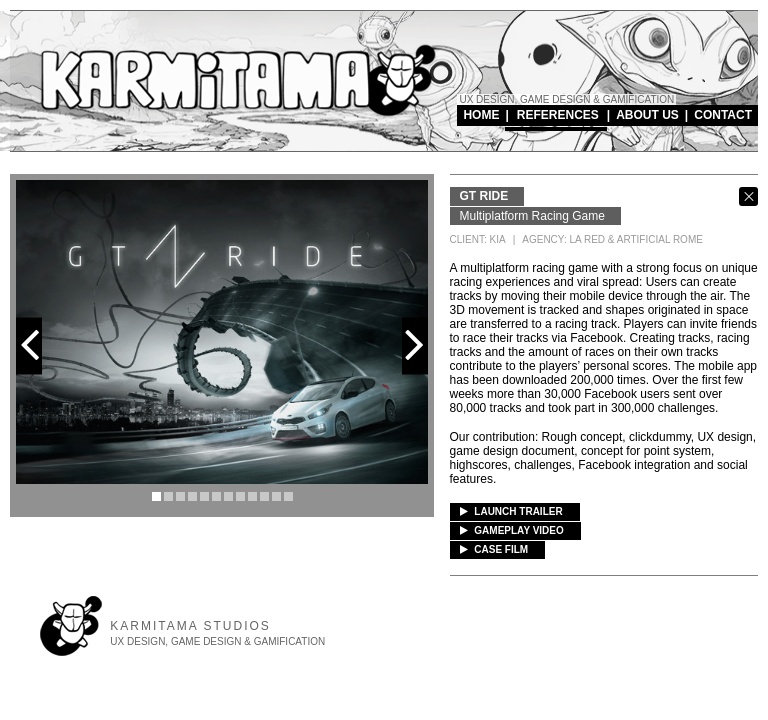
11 (276, 496)
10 (264, 496)
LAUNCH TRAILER (511, 511)
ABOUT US (647, 115)
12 (288, 496)
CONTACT (723, 115)
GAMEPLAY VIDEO (512, 530)
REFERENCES (558, 115)
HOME (481, 115)
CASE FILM (494, 549)
